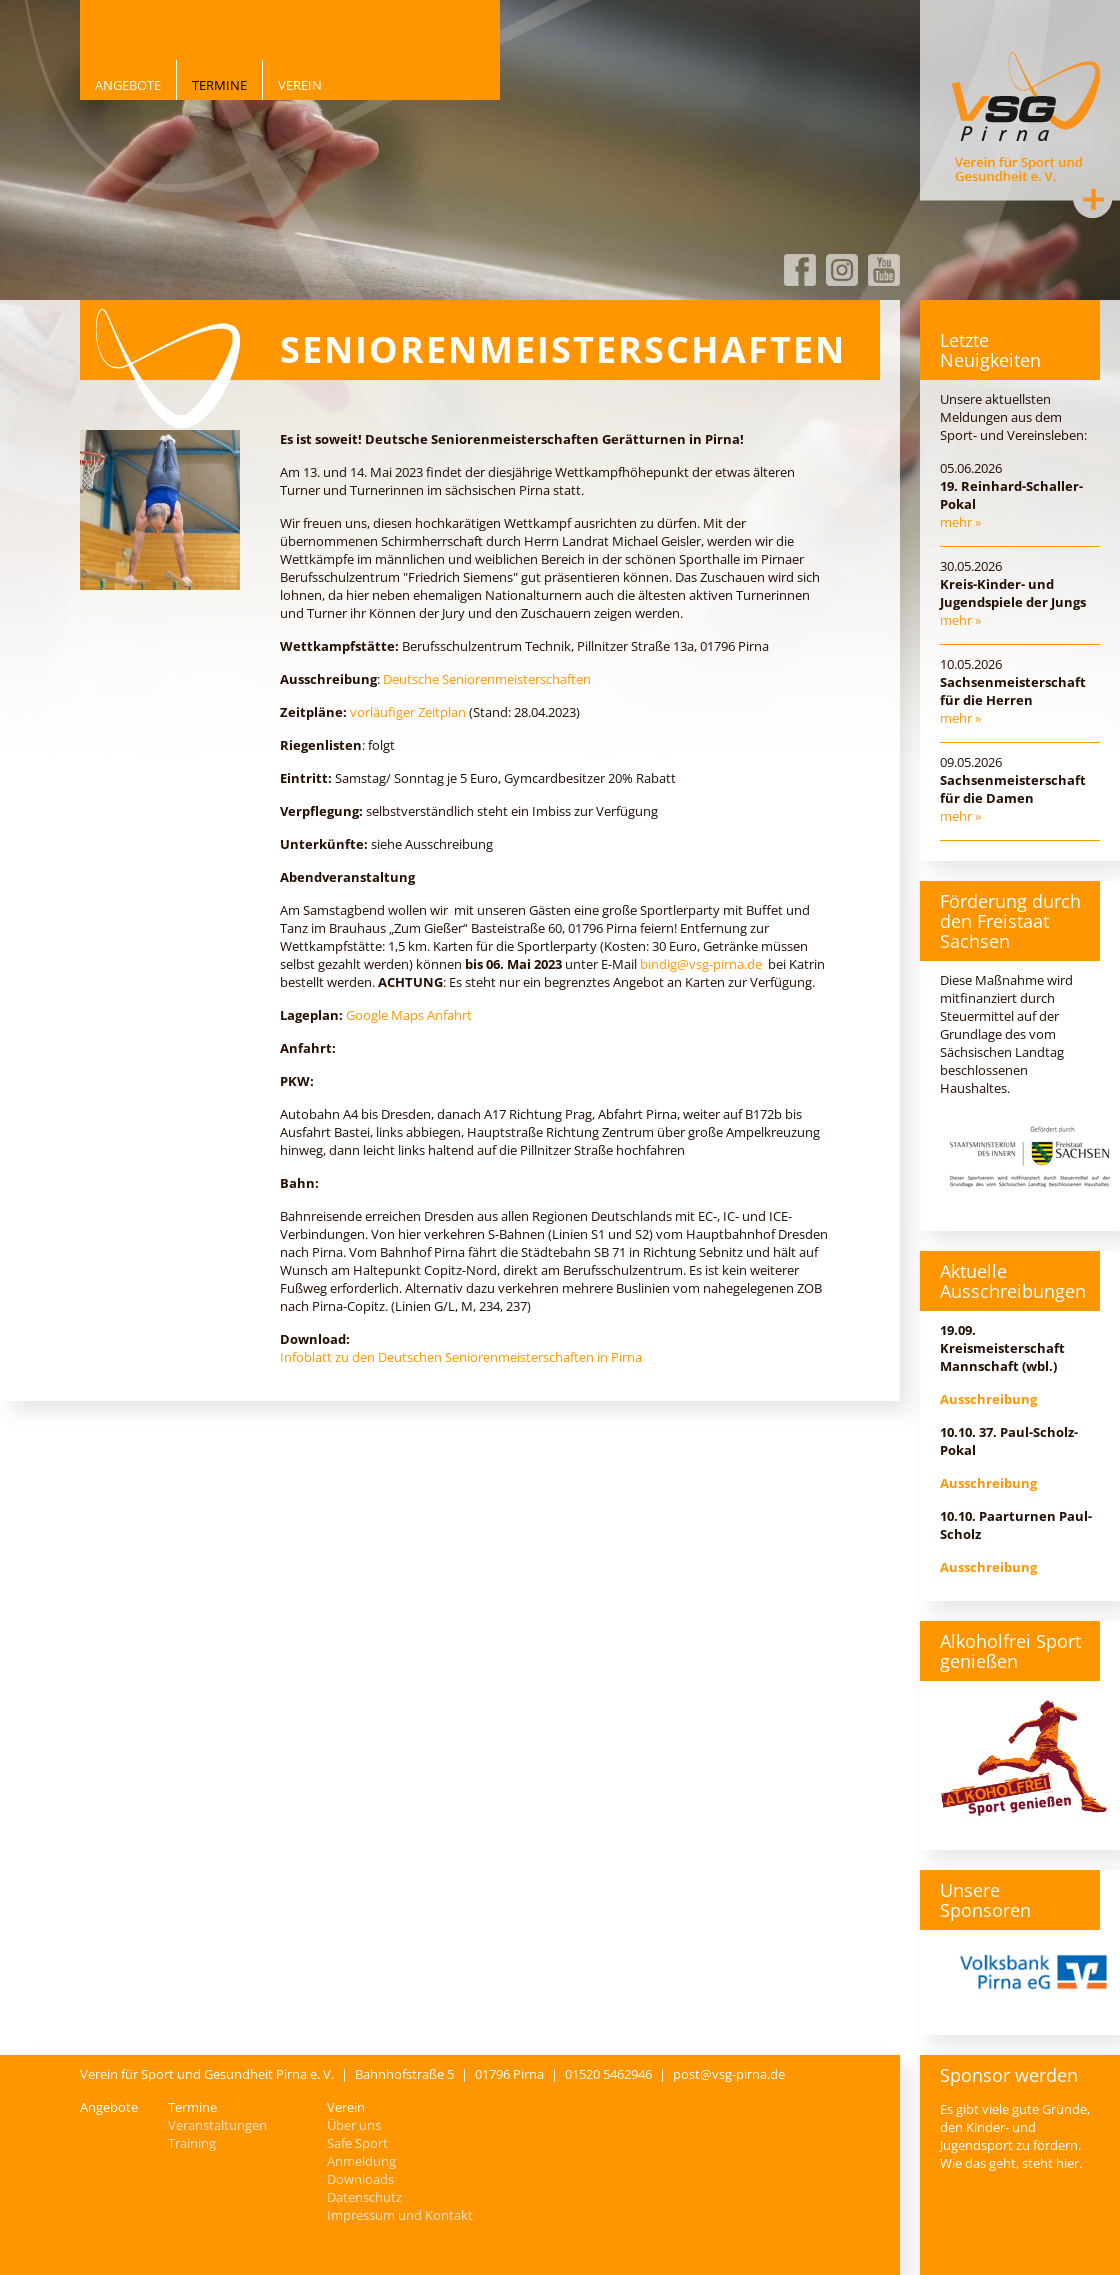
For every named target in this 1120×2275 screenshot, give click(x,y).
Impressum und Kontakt (400, 2215)
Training (192, 2143)
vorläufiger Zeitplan (408, 712)
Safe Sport (357, 2143)
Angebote (128, 85)
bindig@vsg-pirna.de (701, 964)
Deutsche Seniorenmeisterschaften (487, 679)
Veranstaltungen (217, 2125)
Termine (219, 85)
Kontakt (1093, 199)
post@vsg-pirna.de (729, 2074)
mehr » (960, 522)
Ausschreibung (988, 1399)
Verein (300, 85)
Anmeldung (361, 2161)
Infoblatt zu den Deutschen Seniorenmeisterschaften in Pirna (461, 1357)
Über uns (354, 2125)
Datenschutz (364, 2197)
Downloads (360, 2179)
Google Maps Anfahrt (409, 1015)
